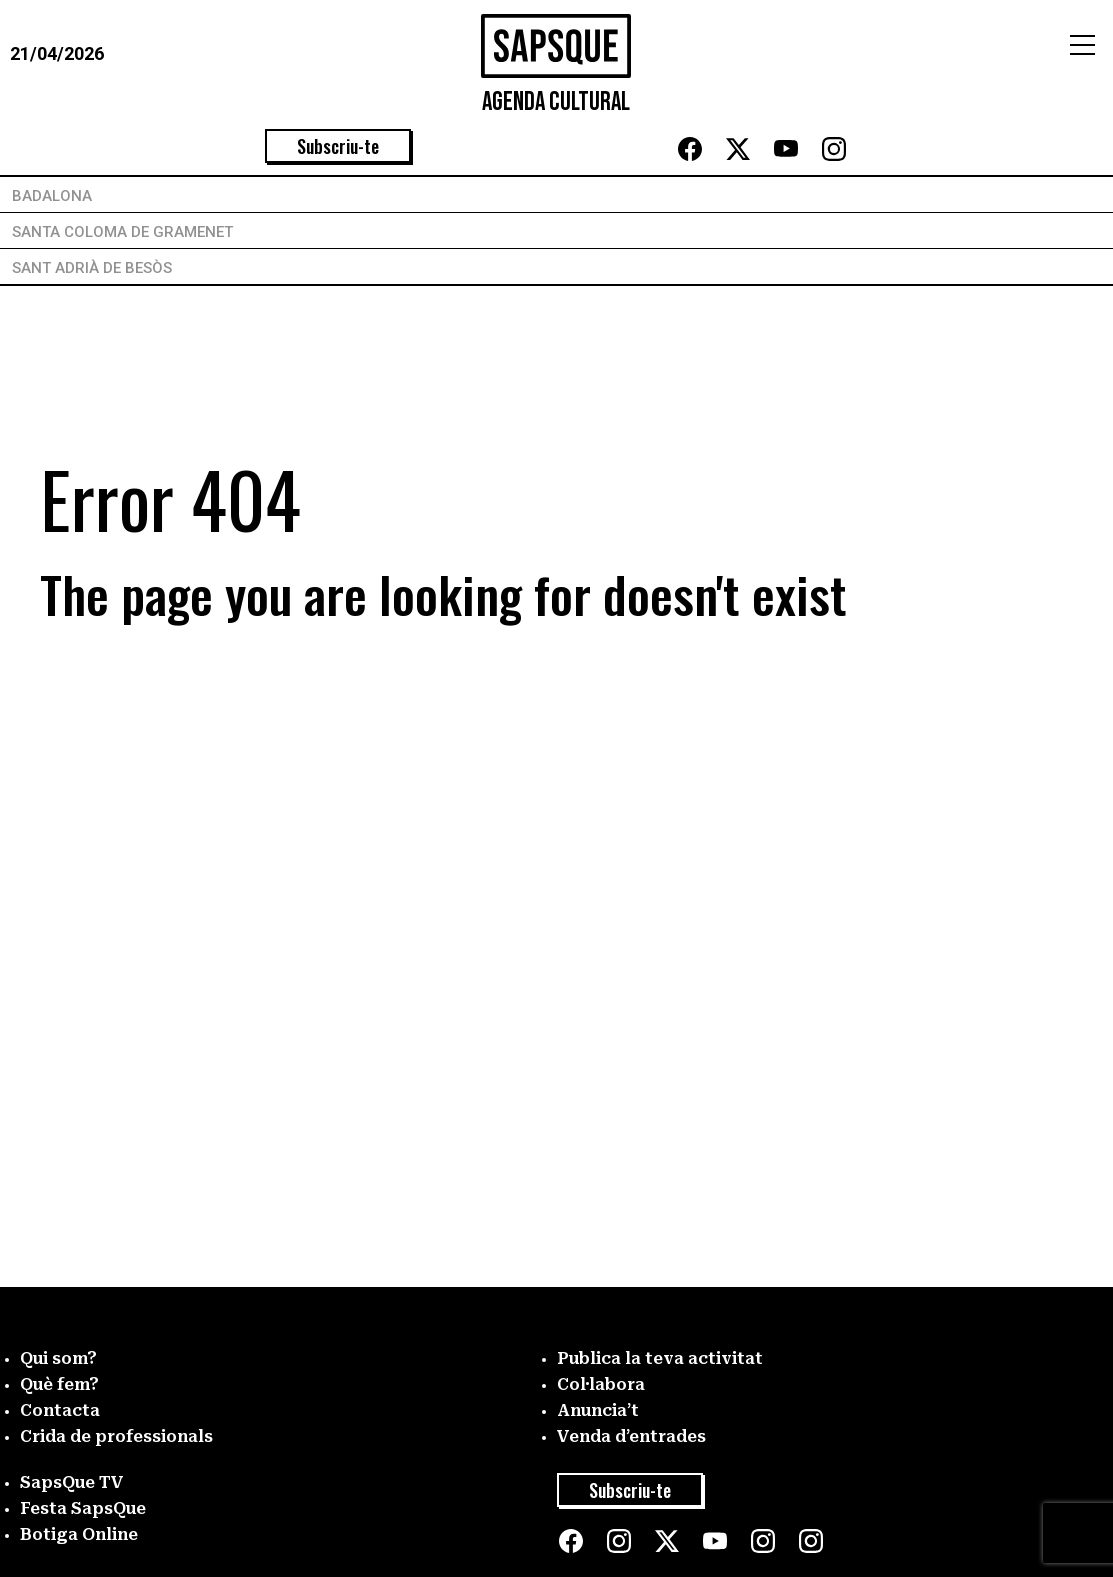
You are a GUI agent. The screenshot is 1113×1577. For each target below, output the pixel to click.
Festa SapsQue (83, 1508)
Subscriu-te (338, 146)
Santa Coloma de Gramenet (122, 232)
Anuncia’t (598, 1410)
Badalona (52, 196)
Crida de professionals (116, 1436)
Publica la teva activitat (660, 1358)
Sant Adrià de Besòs (92, 268)
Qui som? (58, 1358)
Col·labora (601, 1384)
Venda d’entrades (631, 1436)
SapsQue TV (72, 1482)
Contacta (60, 1410)
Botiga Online (79, 1534)
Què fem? (59, 1384)
